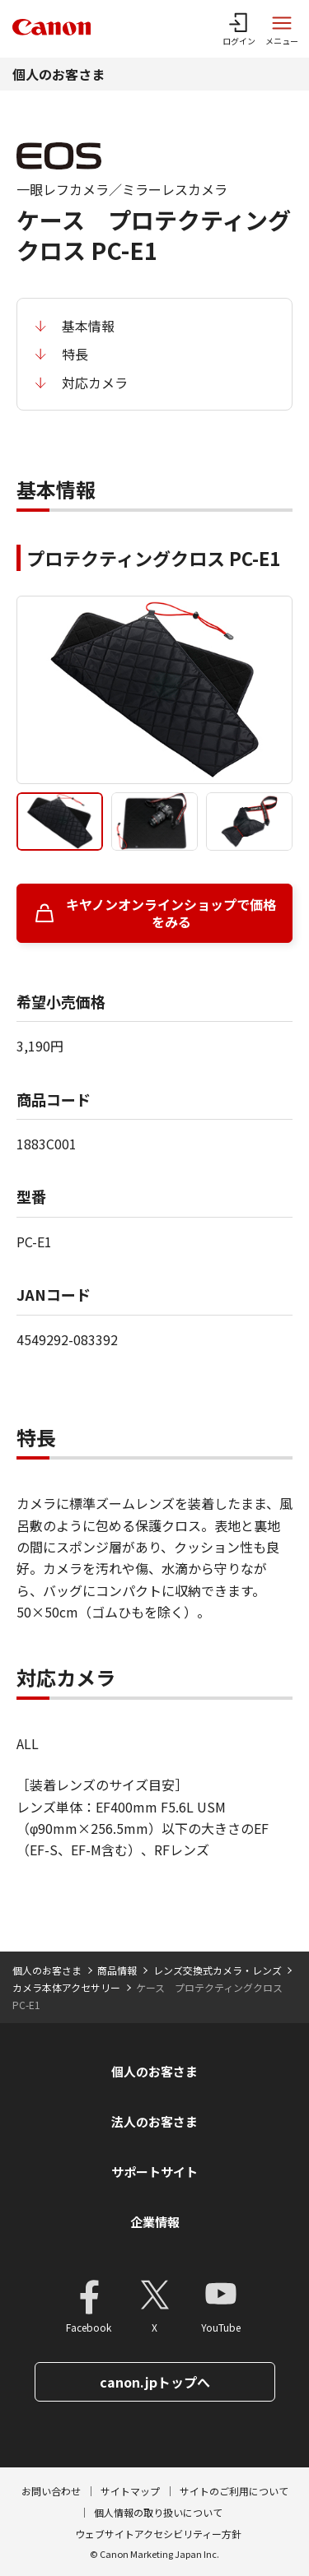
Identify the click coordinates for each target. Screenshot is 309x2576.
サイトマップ (130, 2491)
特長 (75, 354)
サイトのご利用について (234, 2491)
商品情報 (117, 1970)
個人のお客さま (58, 74)
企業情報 (155, 2221)
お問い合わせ (51, 2491)
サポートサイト (154, 2171)
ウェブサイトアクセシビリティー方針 (158, 2534)
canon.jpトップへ (155, 2382)
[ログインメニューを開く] (239, 29)
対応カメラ (95, 382)
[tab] (59, 822)
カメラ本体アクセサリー (66, 1987)
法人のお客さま (154, 2121)
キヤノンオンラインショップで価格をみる (171, 912)
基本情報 (88, 326)
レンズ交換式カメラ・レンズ (217, 1970)
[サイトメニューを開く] (282, 29)
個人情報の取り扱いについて (158, 2512)
